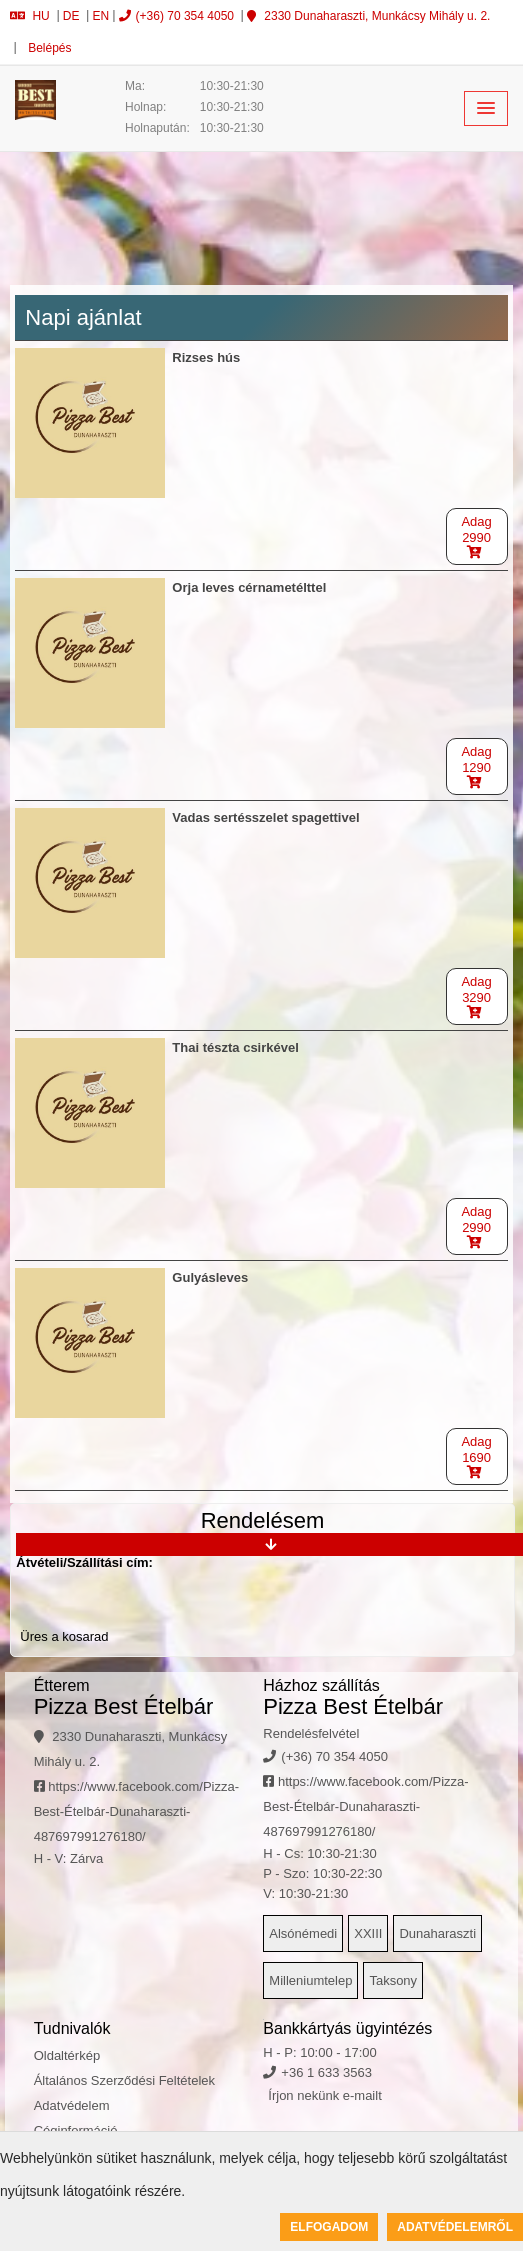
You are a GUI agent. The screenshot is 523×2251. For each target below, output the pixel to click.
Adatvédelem (72, 2105)
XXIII (368, 1933)
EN (101, 16)
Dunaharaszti (437, 1933)
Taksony (393, 1980)
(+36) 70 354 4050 (176, 16)
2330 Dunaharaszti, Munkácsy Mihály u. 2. (368, 16)
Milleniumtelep (310, 1980)
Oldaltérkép (67, 2055)
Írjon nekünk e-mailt (324, 2095)
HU (29, 16)
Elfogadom (329, 2227)
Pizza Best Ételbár (124, 1706)
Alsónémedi (303, 1933)
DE (71, 16)
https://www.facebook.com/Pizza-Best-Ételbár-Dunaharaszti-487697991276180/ (136, 1811)
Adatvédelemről (455, 2227)
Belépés (48, 48)
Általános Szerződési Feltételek (124, 2080)
